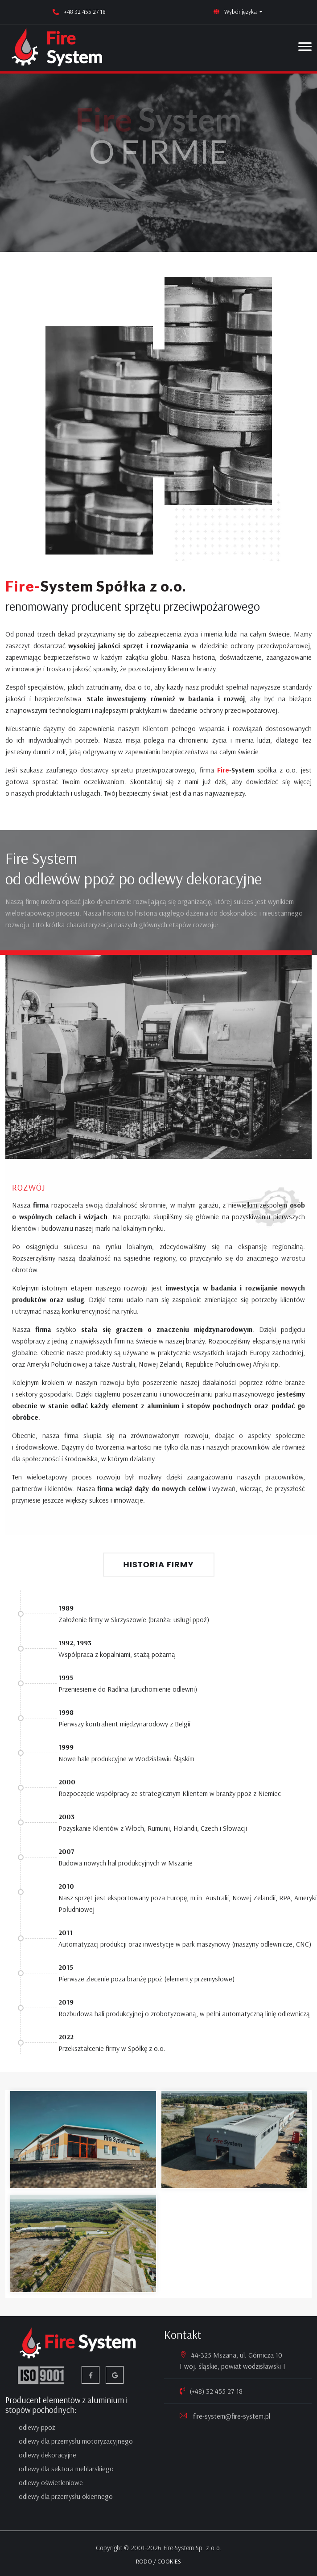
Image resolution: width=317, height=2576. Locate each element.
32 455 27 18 (224, 2391)
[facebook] (90, 2375)
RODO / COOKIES (158, 2561)
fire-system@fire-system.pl (230, 2416)
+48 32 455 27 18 (85, 12)
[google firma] (115, 2375)
